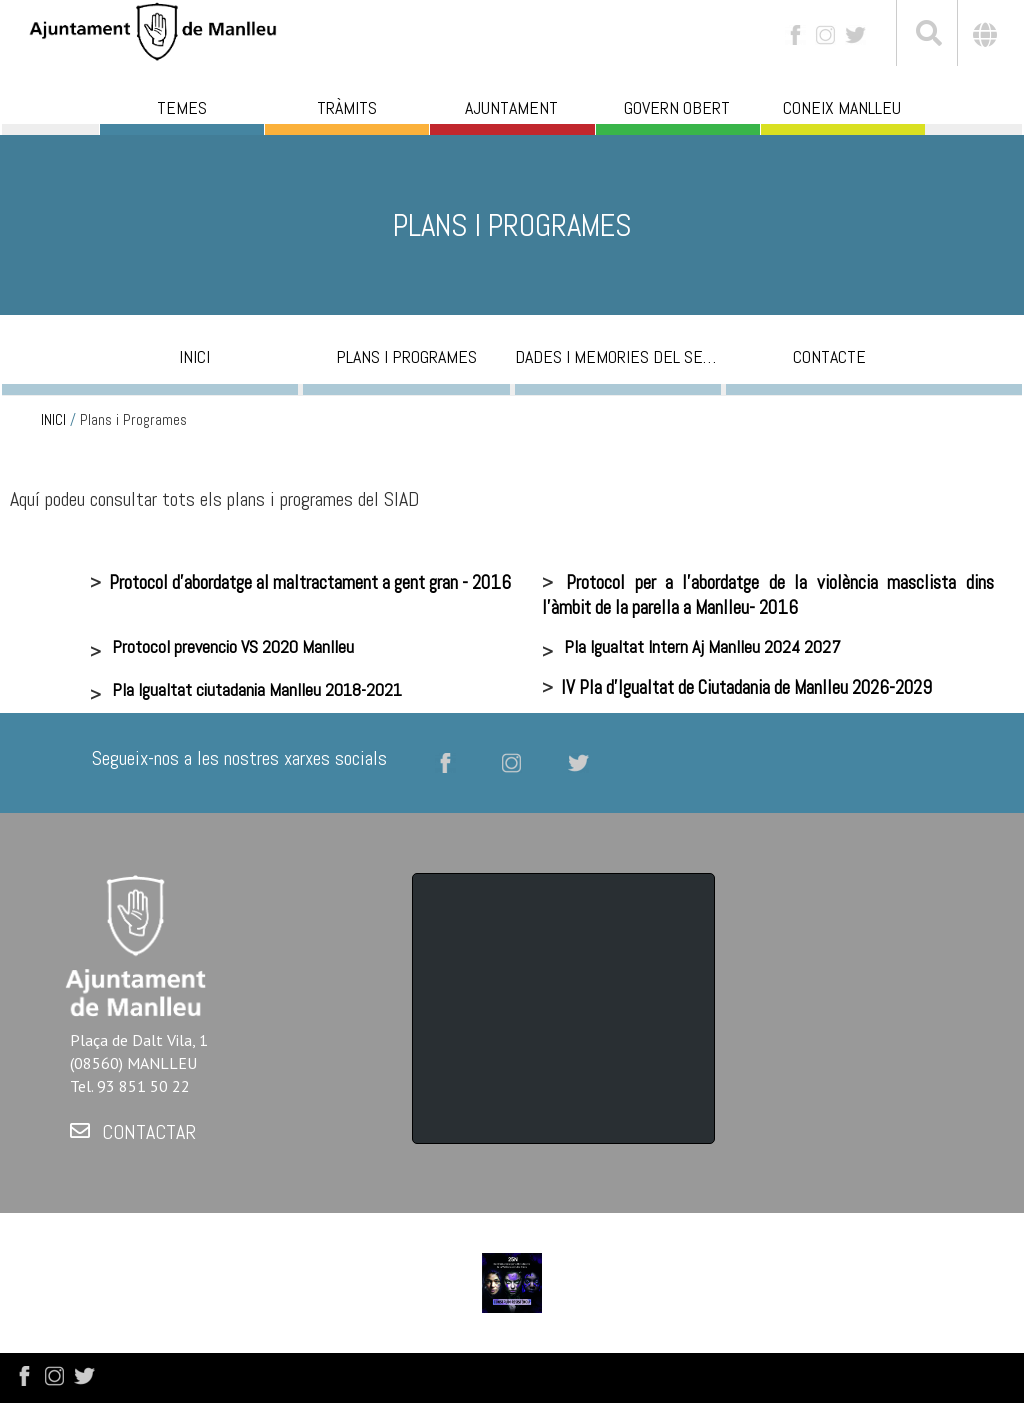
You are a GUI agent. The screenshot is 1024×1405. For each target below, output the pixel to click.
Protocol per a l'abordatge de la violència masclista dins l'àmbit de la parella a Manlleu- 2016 (768, 595)
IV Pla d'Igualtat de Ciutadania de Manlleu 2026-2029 (746, 687)
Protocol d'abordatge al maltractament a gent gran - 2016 (310, 582)
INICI (53, 420)
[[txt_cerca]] (927, 36)
